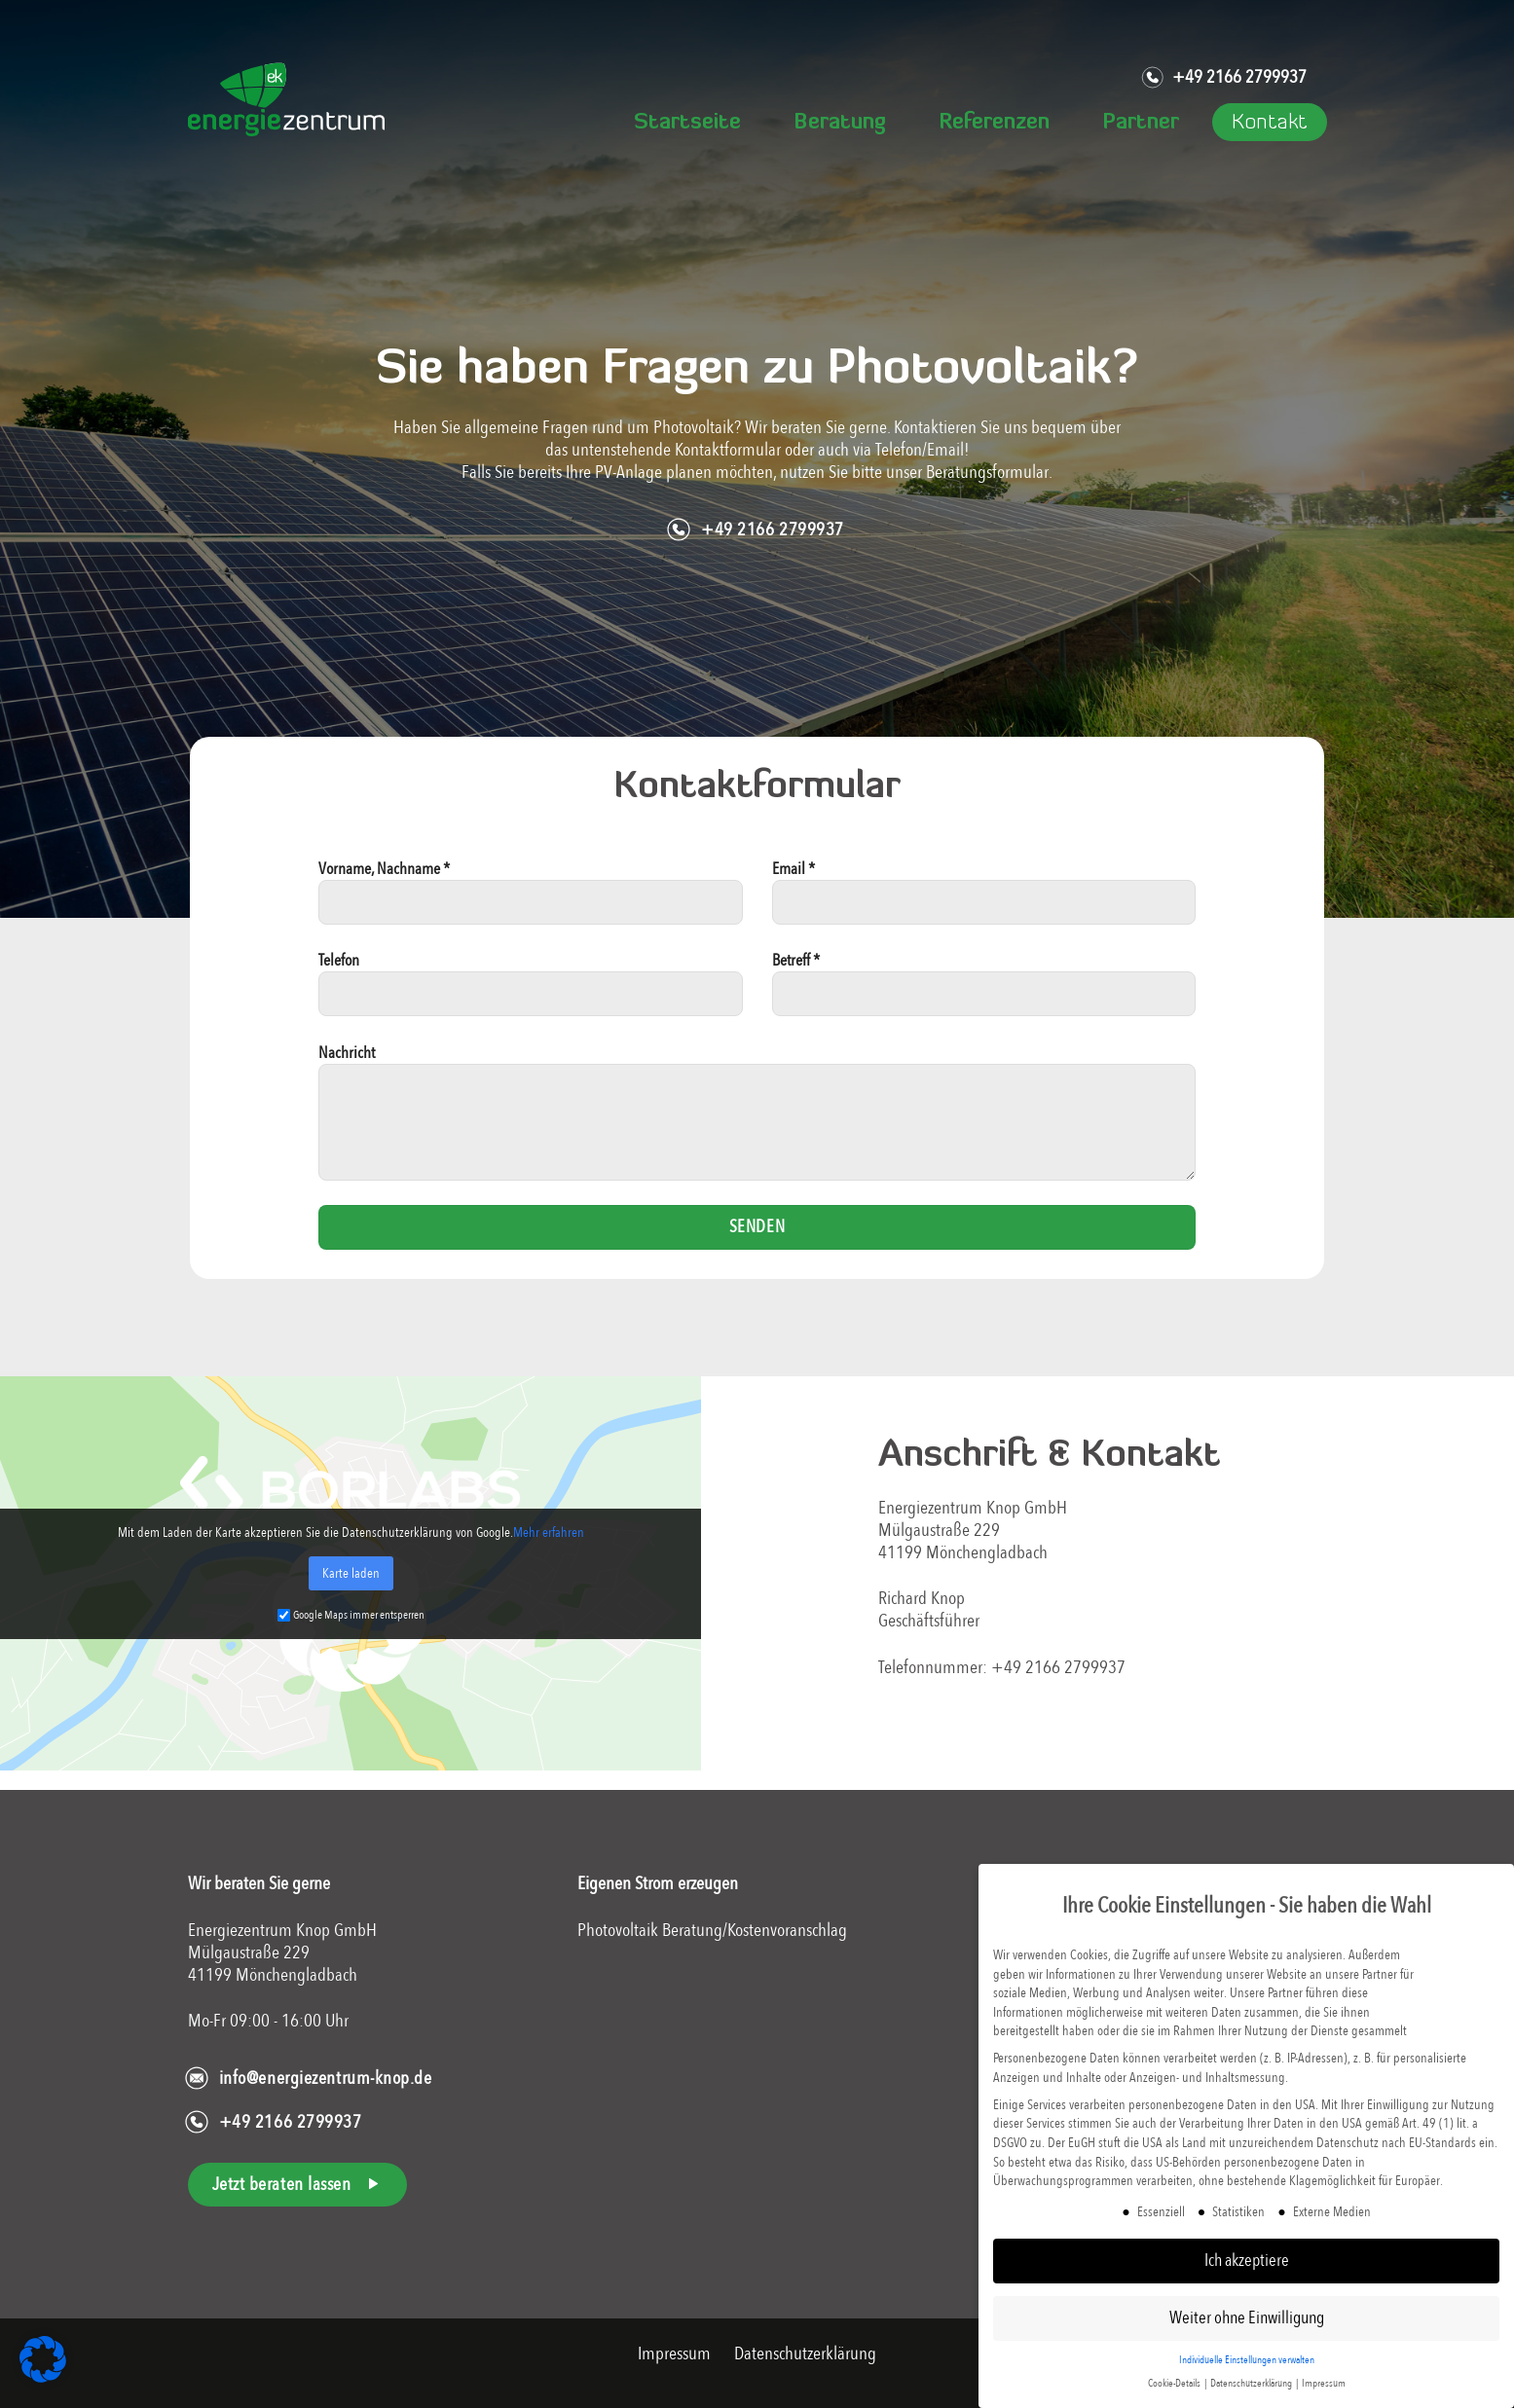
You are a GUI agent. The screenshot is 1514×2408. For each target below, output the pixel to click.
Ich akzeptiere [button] (1246, 2260)
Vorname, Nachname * (530, 900)
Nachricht (757, 1119)
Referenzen (994, 123)
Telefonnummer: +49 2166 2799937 (1002, 1667)
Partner (1140, 123)
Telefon (530, 992)
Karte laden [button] (351, 1573)
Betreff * (984, 992)
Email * (984, 900)
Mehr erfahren (548, 1532)
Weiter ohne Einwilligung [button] (1246, 2317)
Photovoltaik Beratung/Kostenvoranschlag (712, 1930)
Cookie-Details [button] (1175, 2383)
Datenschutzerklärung (805, 2353)
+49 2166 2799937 (1223, 77)
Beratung (840, 123)
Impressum (676, 2353)
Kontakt (1270, 123)
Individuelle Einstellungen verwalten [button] (1246, 2360)
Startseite (687, 123)
